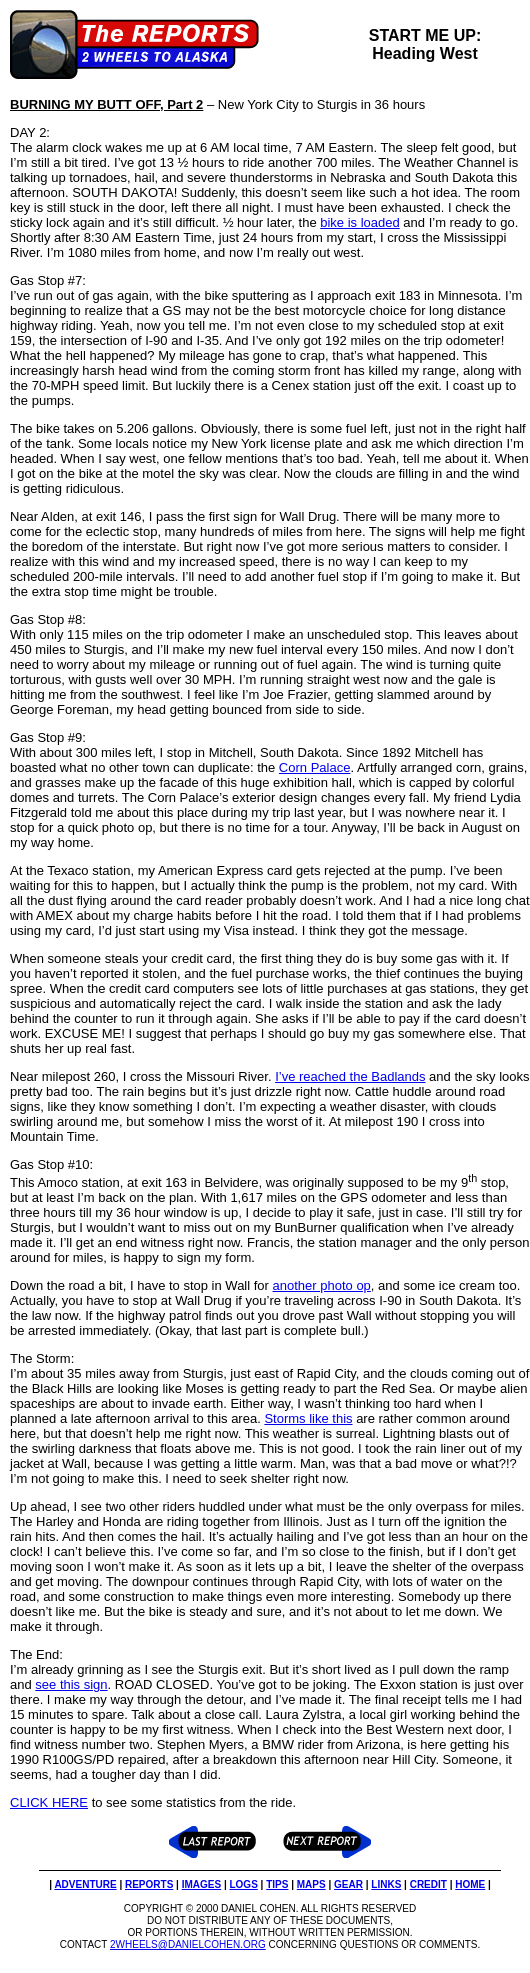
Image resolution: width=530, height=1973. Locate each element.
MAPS (311, 1884)
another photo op (322, 1285)
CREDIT (428, 1884)
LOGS (243, 1884)
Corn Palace (315, 767)
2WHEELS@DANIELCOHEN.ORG (188, 1944)
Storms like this (308, 1418)
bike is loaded (360, 222)
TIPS (277, 1884)
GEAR (348, 1884)
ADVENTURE (85, 1884)
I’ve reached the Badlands (350, 1076)
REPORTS (149, 1884)
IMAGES (201, 1884)
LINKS (386, 1884)
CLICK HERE (49, 1802)
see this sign (71, 1684)
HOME (470, 1884)
